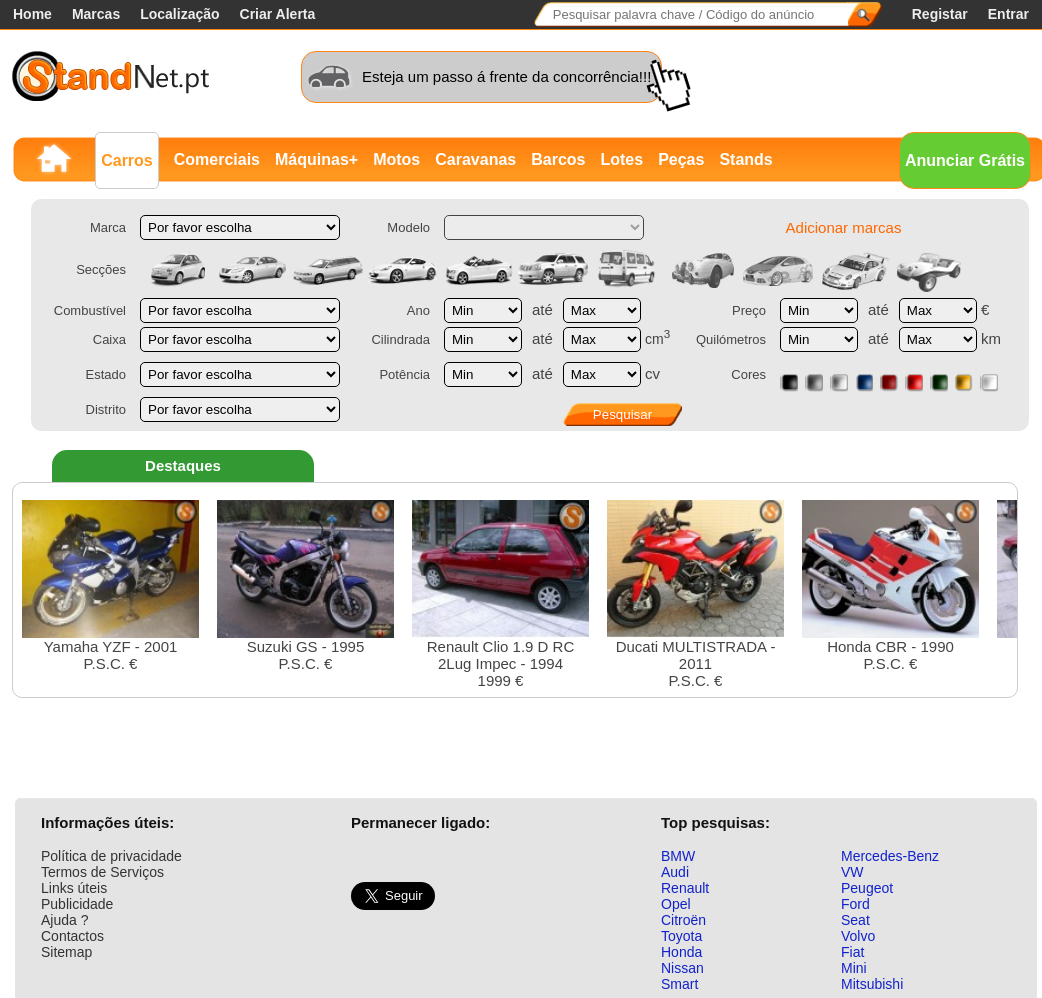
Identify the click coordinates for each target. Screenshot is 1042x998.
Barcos (558, 159)
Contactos (72, 936)
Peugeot (867, 888)
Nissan (682, 968)
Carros (127, 160)
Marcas (96, 14)
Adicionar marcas (844, 227)
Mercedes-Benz (890, 856)
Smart (679, 984)
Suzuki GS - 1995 (305, 586)
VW (852, 872)
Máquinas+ (316, 159)
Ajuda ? (64, 920)
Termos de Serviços (102, 872)
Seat (855, 920)
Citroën (683, 920)
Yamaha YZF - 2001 (110, 586)
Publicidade (77, 904)
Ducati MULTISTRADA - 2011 (695, 594)
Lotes (621, 159)
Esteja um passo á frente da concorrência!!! (506, 76)
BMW (678, 856)
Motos (396, 159)
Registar (940, 14)
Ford (855, 904)
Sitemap (66, 952)
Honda (681, 952)
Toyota (681, 936)
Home (32, 14)
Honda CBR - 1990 (890, 586)
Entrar (1008, 14)
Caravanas (475, 159)
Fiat (852, 952)
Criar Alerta (278, 14)
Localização (179, 14)
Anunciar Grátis (965, 160)
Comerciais (217, 159)
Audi (675, 872)
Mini (854, 968)
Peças (681, 159)
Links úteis (74, 888)
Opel (676, 904)
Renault (685, 888)
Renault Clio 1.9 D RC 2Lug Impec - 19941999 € (500, 594)
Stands (745, 159)
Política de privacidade (111, 856)
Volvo (858, 936)
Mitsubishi (872, 984)
